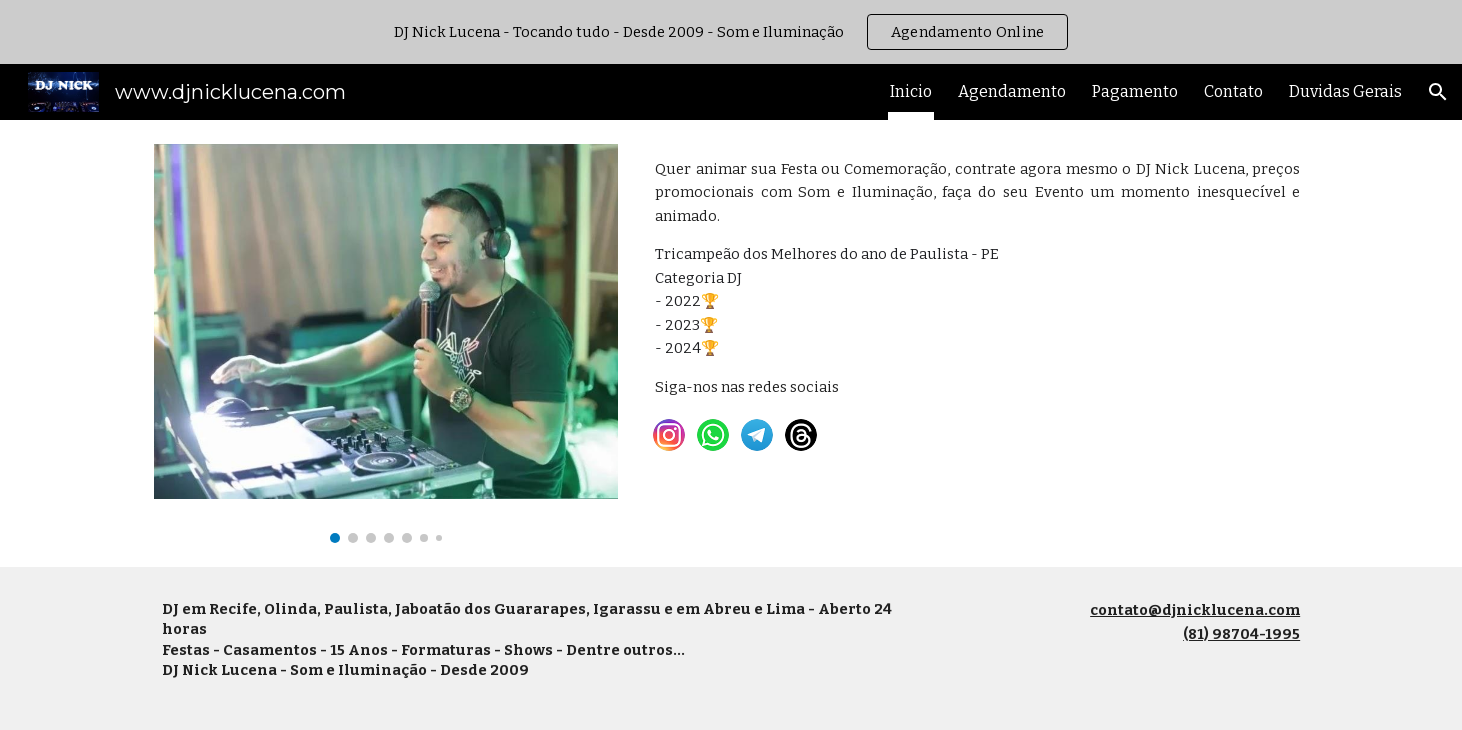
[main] (977, 278)
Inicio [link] (911, 91)
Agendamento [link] (1012, 91)
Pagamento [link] (1135, 91)
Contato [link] (1233, 91)
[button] (1438, 92)
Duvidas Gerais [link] (1345, 91)
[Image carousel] (386, 343)
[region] (731, 32)
